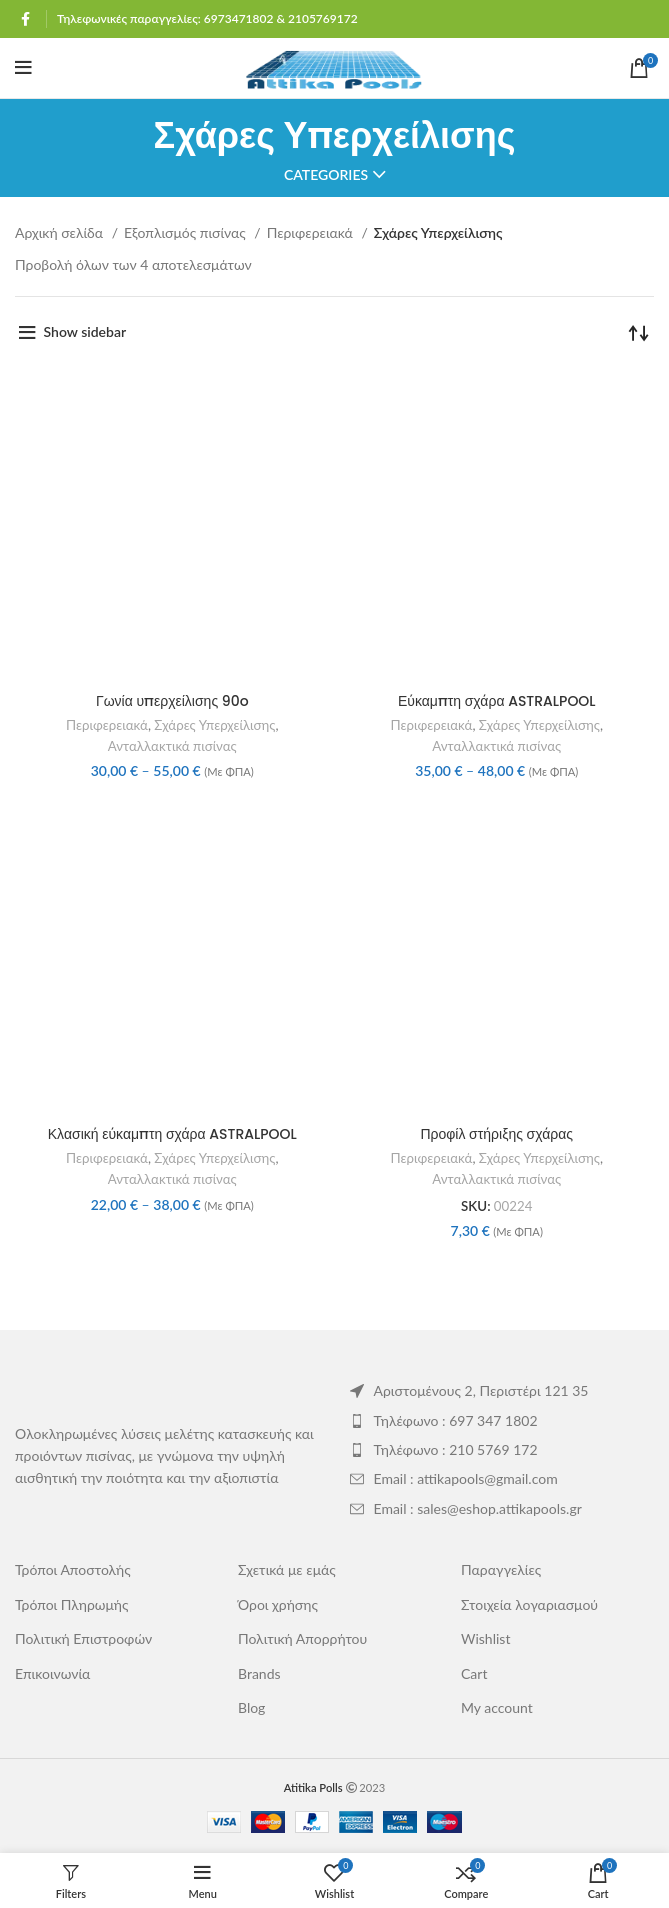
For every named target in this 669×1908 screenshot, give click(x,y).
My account (497, 1707)
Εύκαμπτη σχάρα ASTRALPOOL (497, 701)
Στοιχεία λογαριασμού (529, 1604)
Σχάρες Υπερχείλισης (214, 725)
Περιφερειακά (312, 232)
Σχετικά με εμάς (287, 1569)
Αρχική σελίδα (61, 232)
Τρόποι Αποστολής (73, 1569)
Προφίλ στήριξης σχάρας (496, 1134)
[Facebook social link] (25, 19)
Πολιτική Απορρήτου (302, 1638)
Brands (259, 1673)
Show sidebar (85, 331)
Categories (326, 175)
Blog (251, 1707)
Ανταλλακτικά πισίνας (172, 746)
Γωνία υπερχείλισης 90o (172, 701)
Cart (474, 1673)
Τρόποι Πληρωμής (72, 1604)
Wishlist (485, 1638)
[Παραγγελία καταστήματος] (639, 332)
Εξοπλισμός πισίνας (186, 232)
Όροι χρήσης (278, 1604)
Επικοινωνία (52, 1673)
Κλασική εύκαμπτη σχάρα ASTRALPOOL (172, 1134)
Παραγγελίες (501, 1569)
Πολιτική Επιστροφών (83, 1638)
